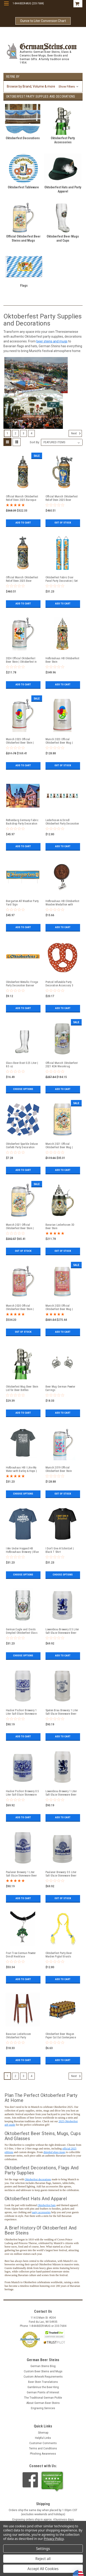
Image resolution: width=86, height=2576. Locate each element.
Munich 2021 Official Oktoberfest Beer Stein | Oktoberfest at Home (20, 1226)
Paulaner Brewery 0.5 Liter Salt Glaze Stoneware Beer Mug (61, 1874)
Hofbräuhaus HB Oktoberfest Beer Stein (62, 660)
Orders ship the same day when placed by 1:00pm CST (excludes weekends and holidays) (43, 2512)
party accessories (41, 2212)
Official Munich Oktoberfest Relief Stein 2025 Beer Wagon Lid (62, 498)
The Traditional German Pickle (43, 2397)
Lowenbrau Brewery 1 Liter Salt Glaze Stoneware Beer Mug (61, 1793)
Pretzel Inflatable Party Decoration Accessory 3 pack (59, 983)
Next (76, 433)
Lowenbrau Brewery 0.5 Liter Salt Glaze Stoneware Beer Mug (62, 1631)
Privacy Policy (54, 2538)
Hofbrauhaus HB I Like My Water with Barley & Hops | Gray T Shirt (21, 1469)
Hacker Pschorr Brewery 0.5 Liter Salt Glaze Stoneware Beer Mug (22, 1793)
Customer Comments (43, 2443)
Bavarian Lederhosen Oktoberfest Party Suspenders (18, 2035)
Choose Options (23, 1089)
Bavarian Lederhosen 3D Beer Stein (60, 1226)
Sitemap (43, 2432)
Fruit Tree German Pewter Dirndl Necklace (21, 1954)
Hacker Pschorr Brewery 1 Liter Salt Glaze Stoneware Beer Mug (21, 1712)
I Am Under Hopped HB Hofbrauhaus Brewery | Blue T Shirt (22, 1550)
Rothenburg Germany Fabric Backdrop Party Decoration (22, 822)
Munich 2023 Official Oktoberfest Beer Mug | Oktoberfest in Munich (59, 741)
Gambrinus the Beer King (43, 2387)
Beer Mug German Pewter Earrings (60, 1388)
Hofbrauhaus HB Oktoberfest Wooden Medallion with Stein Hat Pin (62, 903)
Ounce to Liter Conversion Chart (43, 21)
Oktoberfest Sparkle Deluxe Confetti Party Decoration (22, 1145)
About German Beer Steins (43, 2403)
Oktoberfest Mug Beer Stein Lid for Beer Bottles (22, 1388)
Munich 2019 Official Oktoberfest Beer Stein (59, 1469)
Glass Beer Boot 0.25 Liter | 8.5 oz (22, 1064)
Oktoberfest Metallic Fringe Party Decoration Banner (22, 983)
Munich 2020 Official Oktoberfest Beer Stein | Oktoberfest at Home (20, 1307)
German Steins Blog (43, 2366)
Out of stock (63, 522)
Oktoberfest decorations (38, 2179)
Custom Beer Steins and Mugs (43, 2371)
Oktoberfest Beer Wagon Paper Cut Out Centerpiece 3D (61, 2035)
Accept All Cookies (43, 2568)
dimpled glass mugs (54, 2152)
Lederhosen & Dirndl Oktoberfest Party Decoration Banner (62, 822)
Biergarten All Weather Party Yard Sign (22, 903)
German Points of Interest (43, 2392)
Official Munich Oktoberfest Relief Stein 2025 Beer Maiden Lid (22, 579)
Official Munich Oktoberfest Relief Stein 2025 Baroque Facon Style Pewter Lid (22, 498)
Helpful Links (43, 2438)
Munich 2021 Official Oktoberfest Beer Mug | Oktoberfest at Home (59, 1145)
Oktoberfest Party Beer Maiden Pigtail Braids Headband (59, 1954)
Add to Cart (23, 522)
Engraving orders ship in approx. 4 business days (43, 2519)
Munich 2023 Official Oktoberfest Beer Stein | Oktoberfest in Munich (20, 741)
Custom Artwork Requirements (43, 2376)
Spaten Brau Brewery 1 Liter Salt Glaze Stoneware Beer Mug (62, 1712)
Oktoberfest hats (47, 2205)
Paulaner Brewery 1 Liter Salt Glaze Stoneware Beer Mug (21, 1874)
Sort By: (35, 442)
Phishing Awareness (43, 2453)
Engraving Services (43, 2408)
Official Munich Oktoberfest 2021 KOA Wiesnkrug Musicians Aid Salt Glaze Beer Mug (62, 1064)
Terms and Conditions (43, 2448)
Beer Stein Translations (43, 2382)
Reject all (43, 2558)
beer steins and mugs (51, 341)
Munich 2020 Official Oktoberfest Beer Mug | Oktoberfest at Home (59, 1307)
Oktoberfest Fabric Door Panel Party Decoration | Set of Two (62, 579)
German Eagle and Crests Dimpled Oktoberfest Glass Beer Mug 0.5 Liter (22, 1631)
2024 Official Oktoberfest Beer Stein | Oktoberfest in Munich (21, 660)
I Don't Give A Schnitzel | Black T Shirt (60, 1550)
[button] (43, 86)
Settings (43, 2548)
